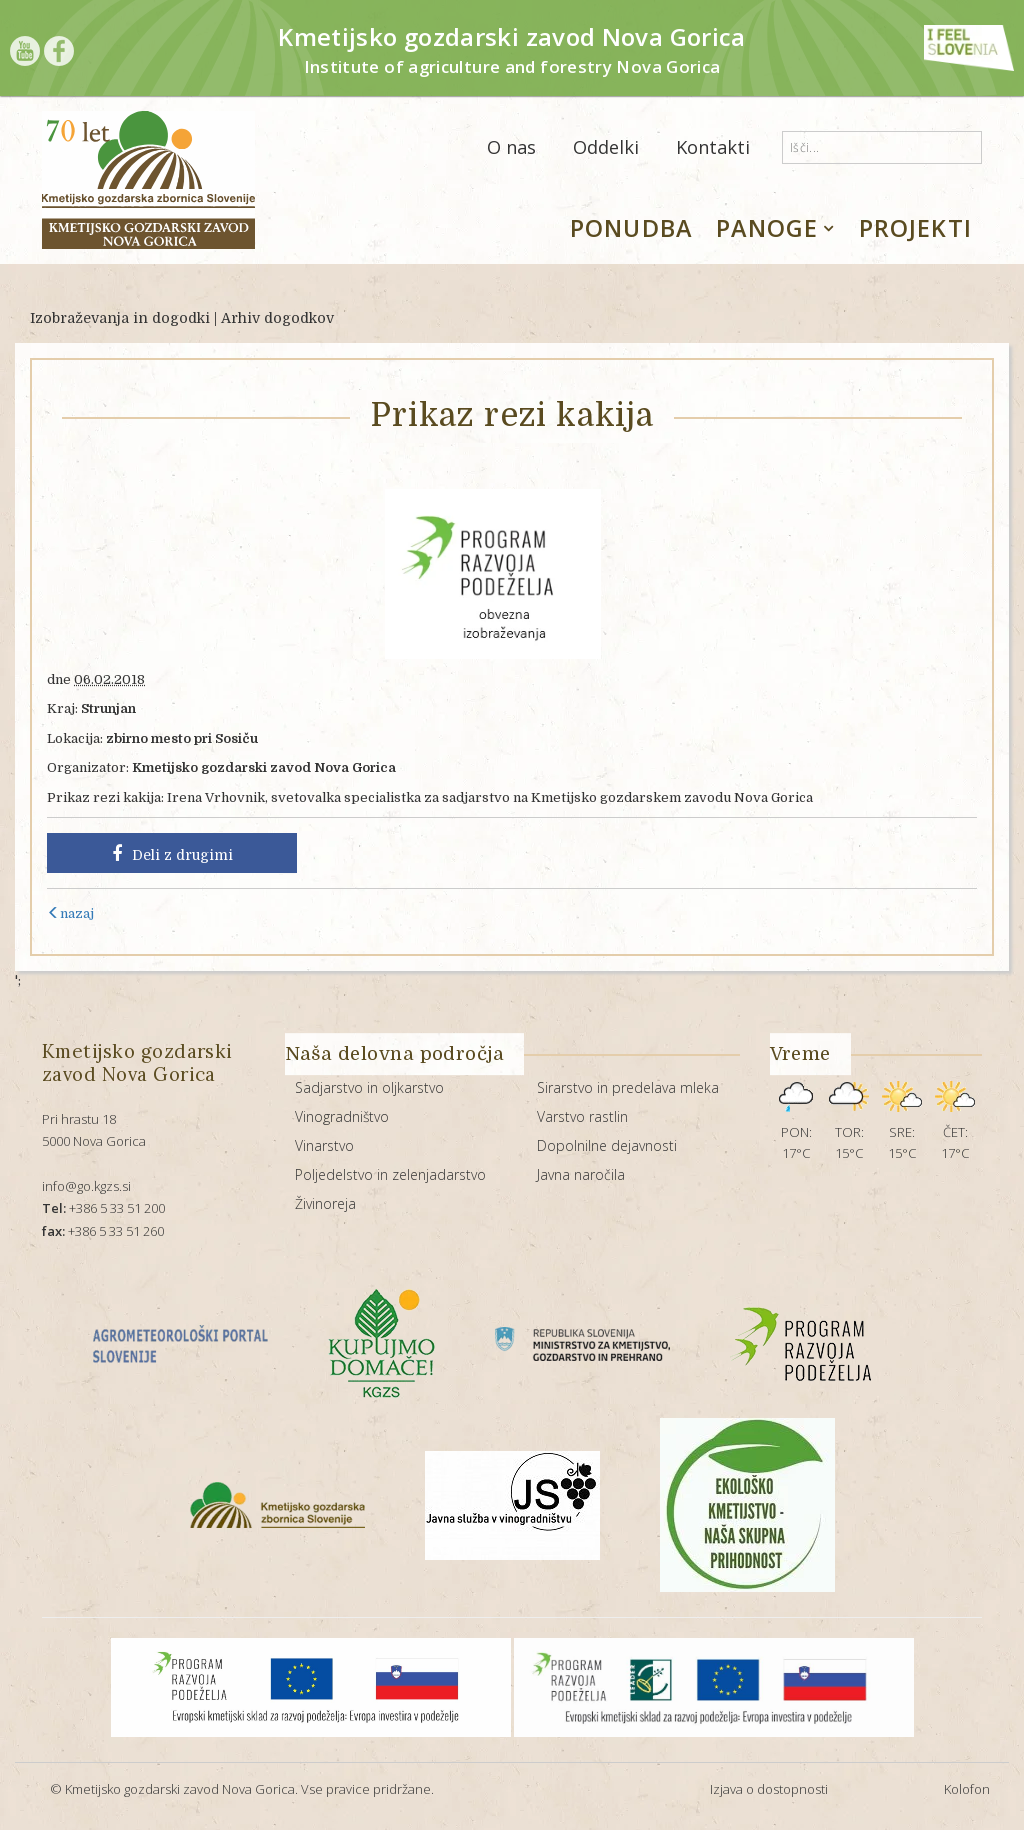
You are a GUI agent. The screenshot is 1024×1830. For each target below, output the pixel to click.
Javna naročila (581, 1174)
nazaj (70, 913)
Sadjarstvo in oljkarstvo (369, 1087)
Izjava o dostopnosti (769, 1789)
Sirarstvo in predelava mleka (628, 1087)
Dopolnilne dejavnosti (607, 1145)
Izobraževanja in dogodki (120, 318)
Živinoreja (325, 1203)
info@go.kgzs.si (86, 1186)
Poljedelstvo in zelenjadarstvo (390, 1174)
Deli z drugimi (172, 854)
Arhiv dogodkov (277, 318)
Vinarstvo (324, 1145)
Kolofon (967, 1789)
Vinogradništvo (342, 1116)
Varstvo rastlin (582, 1116)
